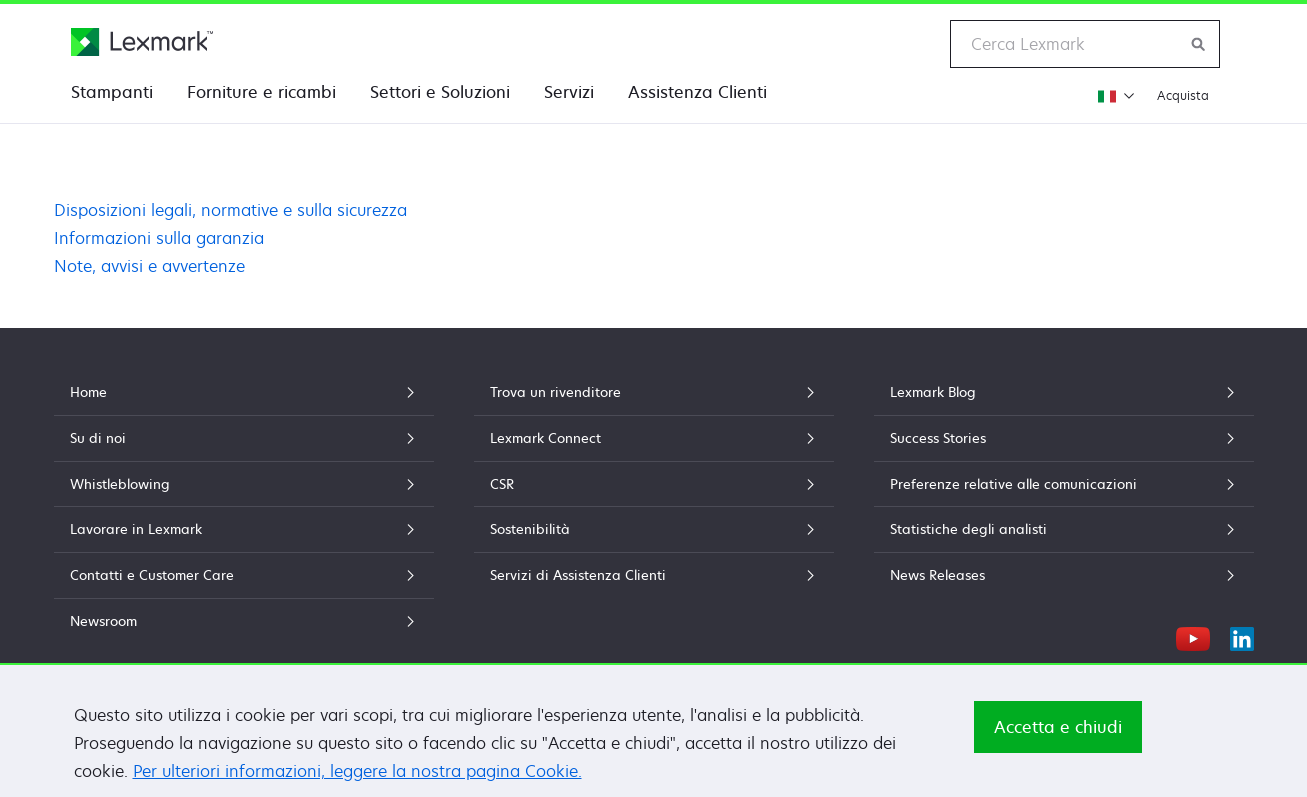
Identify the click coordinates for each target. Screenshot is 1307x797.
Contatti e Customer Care (244, 575)
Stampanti (112, 92)
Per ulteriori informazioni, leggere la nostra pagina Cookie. (357, 771)
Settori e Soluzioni (440, 92)
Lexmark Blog (1064, 392)
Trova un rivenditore (654, 392)
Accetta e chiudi (1058, 727)
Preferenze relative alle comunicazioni (1064, 484)
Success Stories (1064, 438)
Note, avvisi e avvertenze (149, 266)
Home (244, 392)
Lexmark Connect (654, 438)
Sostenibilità (654, 529)
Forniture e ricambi (261, 92)
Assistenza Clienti (697, 92)
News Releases (1064, 575)
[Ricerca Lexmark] (1199, 44)
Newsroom (244, 621)
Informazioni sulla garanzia (159, 238)
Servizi (569, 92)
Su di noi (244, 438)
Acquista (1183, 95)
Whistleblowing (244, 484)
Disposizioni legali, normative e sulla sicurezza (230, 210)
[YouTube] (1193, 636)
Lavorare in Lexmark (244, 529)
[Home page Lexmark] (142, 42)
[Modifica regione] (1113, 95)
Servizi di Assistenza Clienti (654, 575)
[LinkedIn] (1242, 636)
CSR (654, 484)
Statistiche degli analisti (1064, 529)
